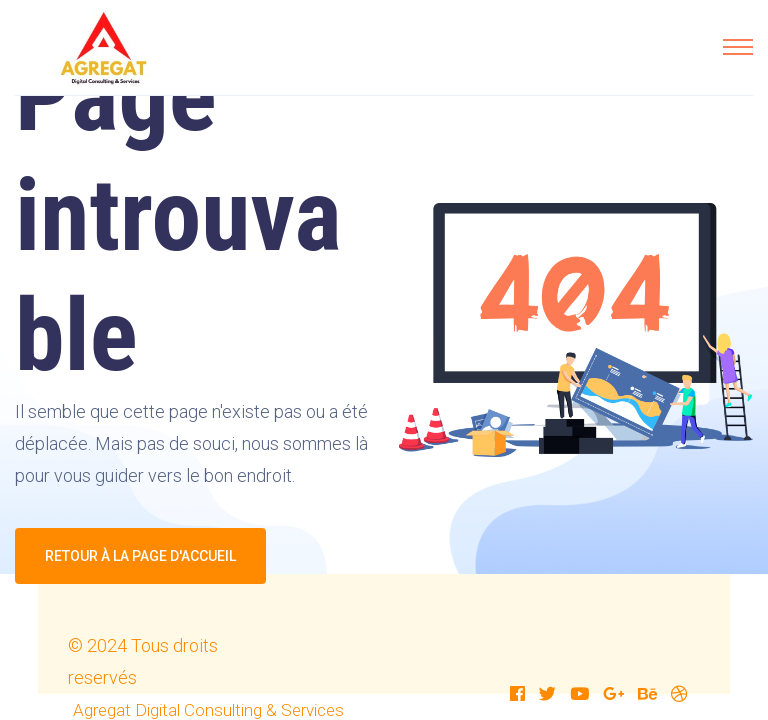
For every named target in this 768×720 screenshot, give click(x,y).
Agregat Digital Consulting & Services (208, 710)
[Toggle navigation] (738, 47)
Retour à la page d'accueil (140, 556)
